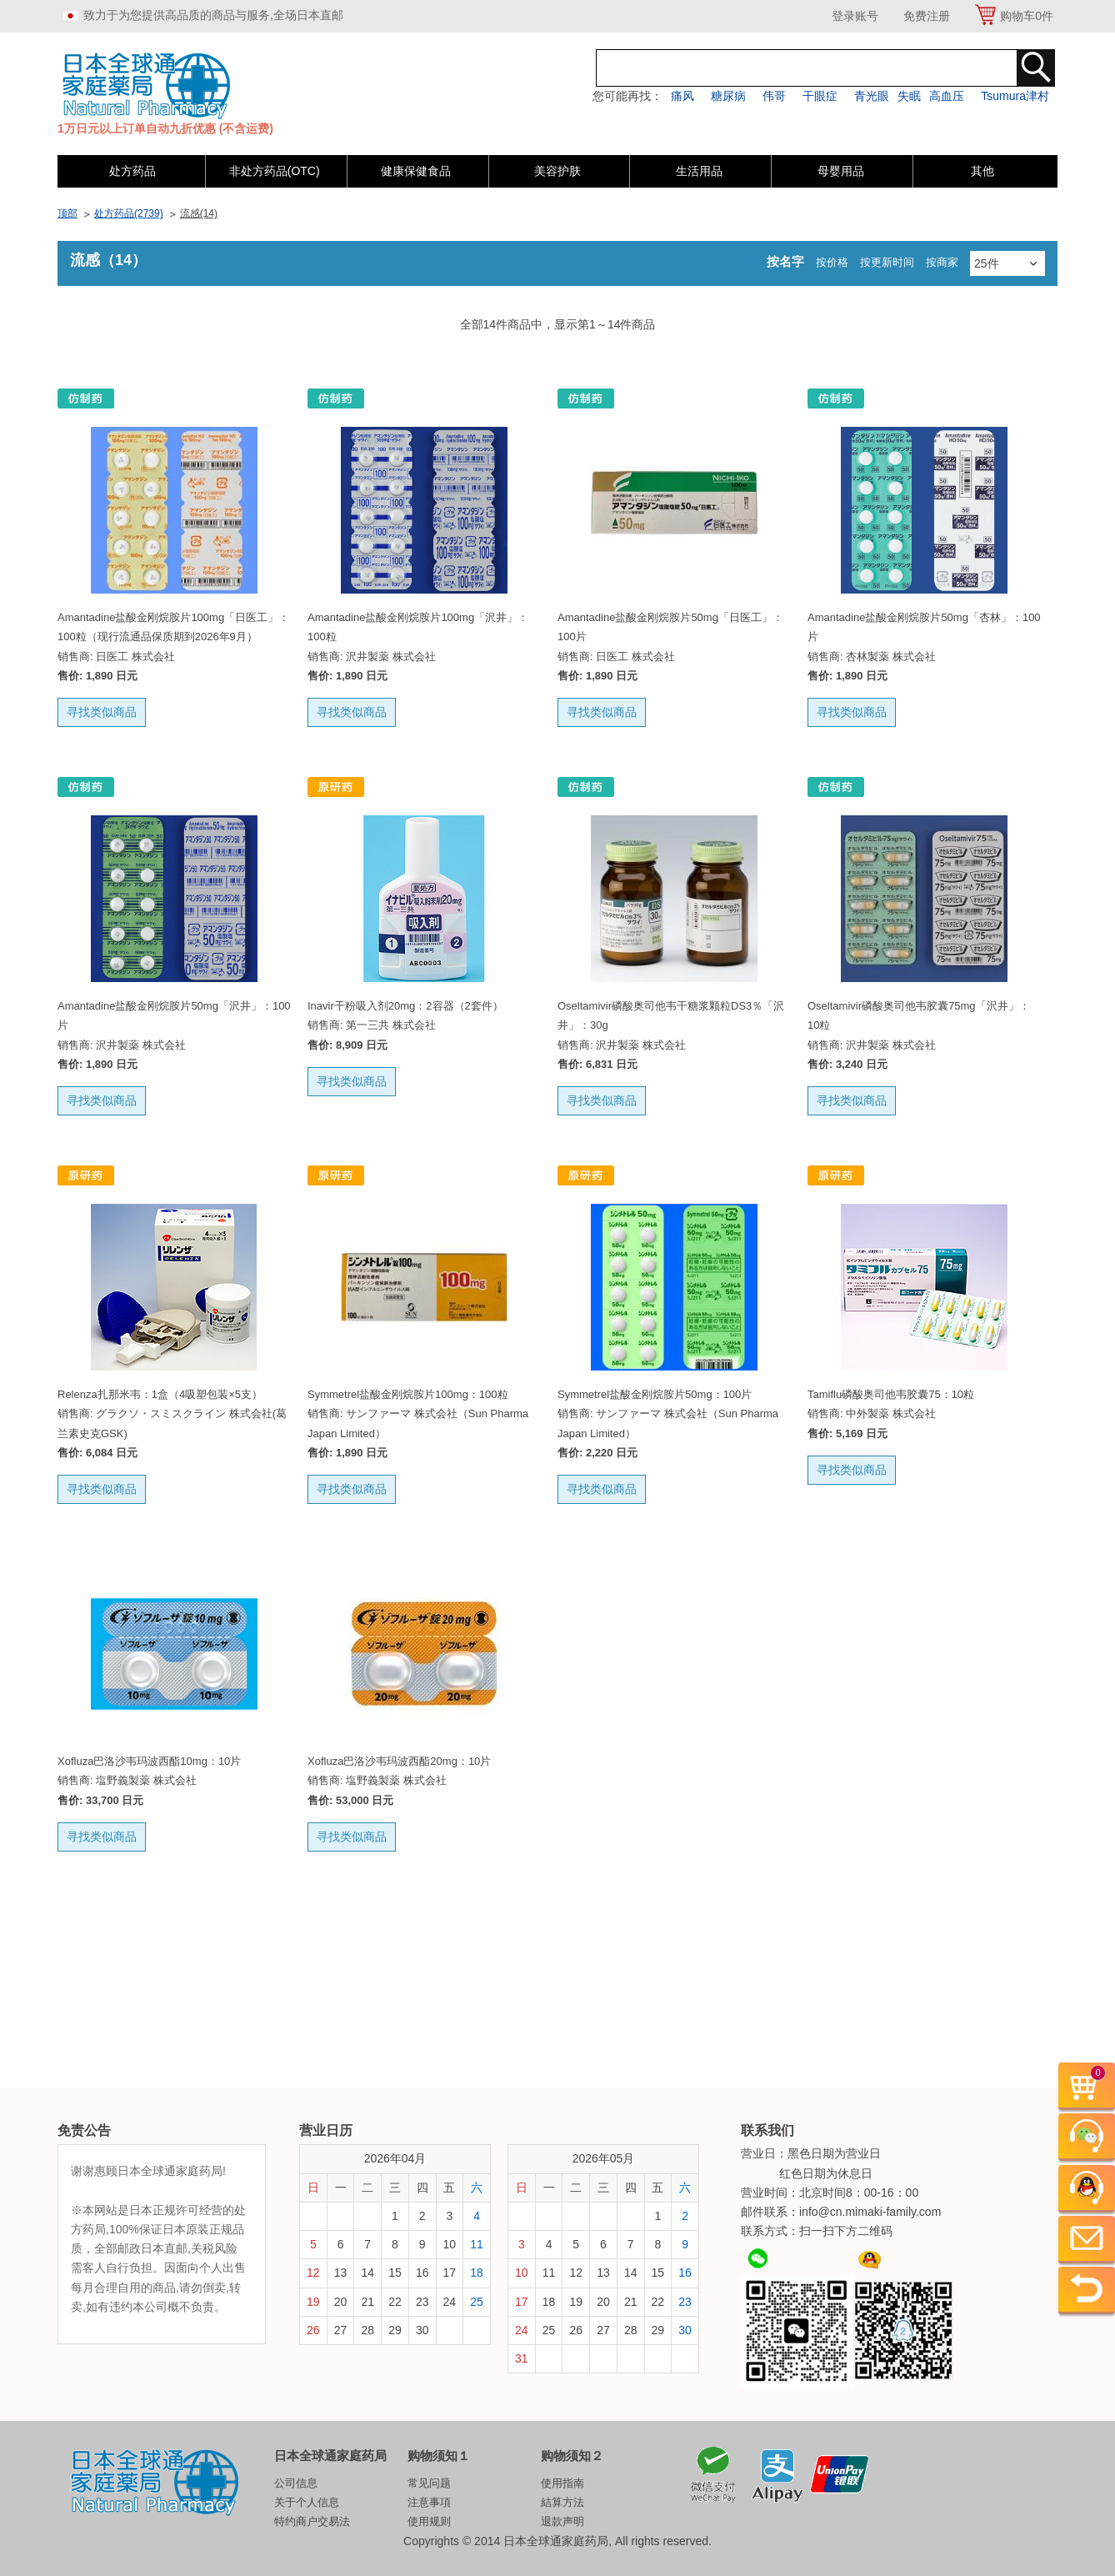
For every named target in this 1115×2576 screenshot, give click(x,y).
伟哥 (774, 96)
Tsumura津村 (1015, 96)
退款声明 (562, 2521)
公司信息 (296, 2483)
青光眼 (871, 96)
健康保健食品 (416, 171)
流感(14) (199, 213)
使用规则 (429, 2521)
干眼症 (820, 96)
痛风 (682, 96)
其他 (982, 171)
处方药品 (132, 171)
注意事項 (429, 2502)
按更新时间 (887, 262)
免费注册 (926, 16)
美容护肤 (557, 171)
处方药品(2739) (128, 213)
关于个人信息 (306, 2502)
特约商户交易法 (312, 2521)
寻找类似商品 (102, 712)
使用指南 (562, 2483)
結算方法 (562, 2502)
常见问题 (429, 2483)
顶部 (68, 213)
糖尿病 (728, 96)
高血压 (946, 96)
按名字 (785, 261)
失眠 (909, 96)
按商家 (942, 262)
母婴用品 (841, 171)
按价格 (832, 262)
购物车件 (1026, 16)
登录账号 (855, 16)
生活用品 (699, 171)
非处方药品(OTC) (274, 171)
